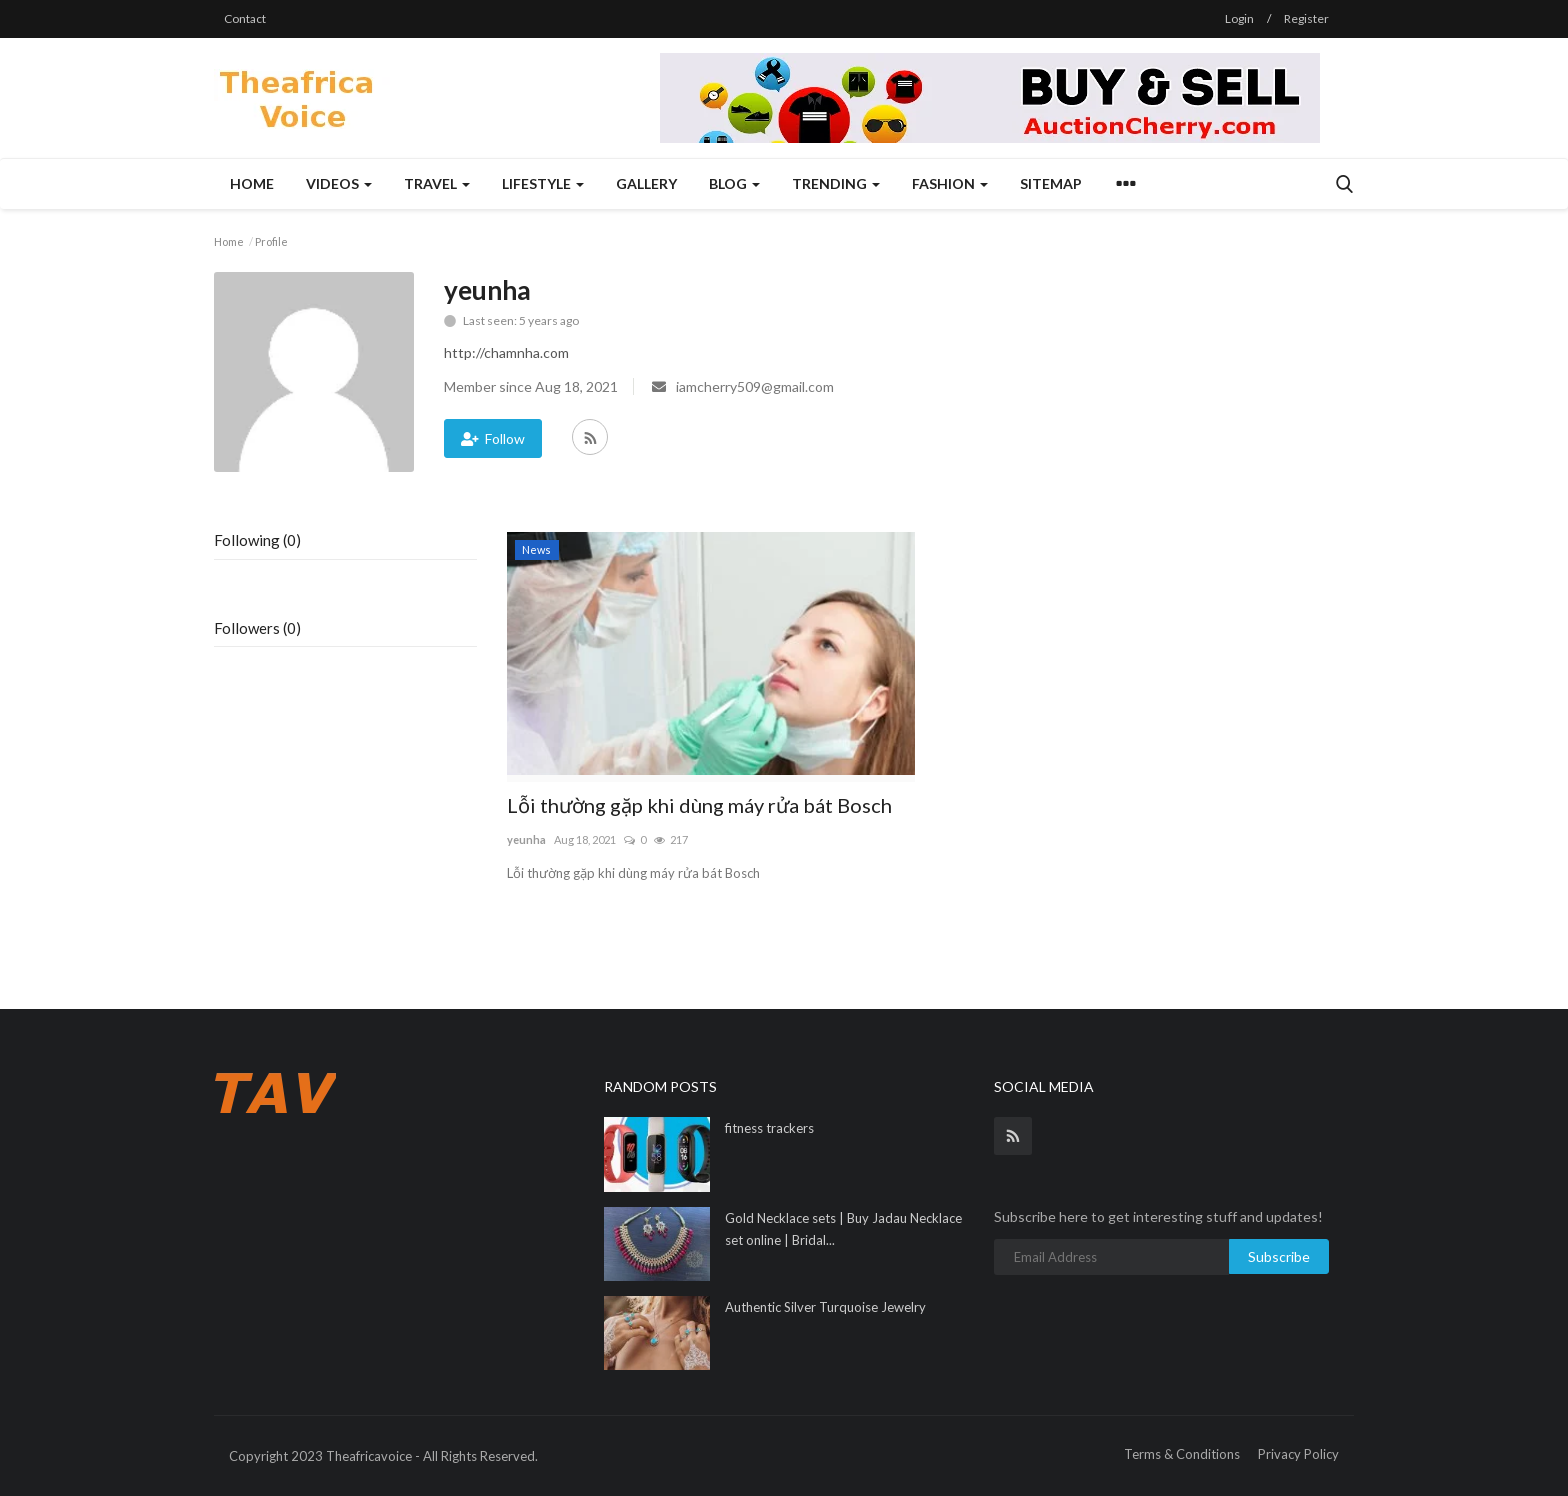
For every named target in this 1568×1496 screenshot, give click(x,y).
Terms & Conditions (1182, 1454)
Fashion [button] (950, 183)
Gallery (646, 183)
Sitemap (1051, 183)
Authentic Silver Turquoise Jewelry (825, 1307)
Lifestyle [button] (543, 183)
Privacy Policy (1298, 1454)
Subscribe (1279, 1256)
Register (1306, 18)
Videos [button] (339, 183)
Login (1239, 18)
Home (252, 183)
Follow (493, 438)
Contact (245, 18)
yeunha (526, 839)
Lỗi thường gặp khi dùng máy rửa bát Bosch (699, 805)
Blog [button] (734, 183)
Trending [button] (836, 183)
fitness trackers (769, 1128)
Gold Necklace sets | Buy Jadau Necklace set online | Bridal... (843, 1229)
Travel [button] (437, 183)
